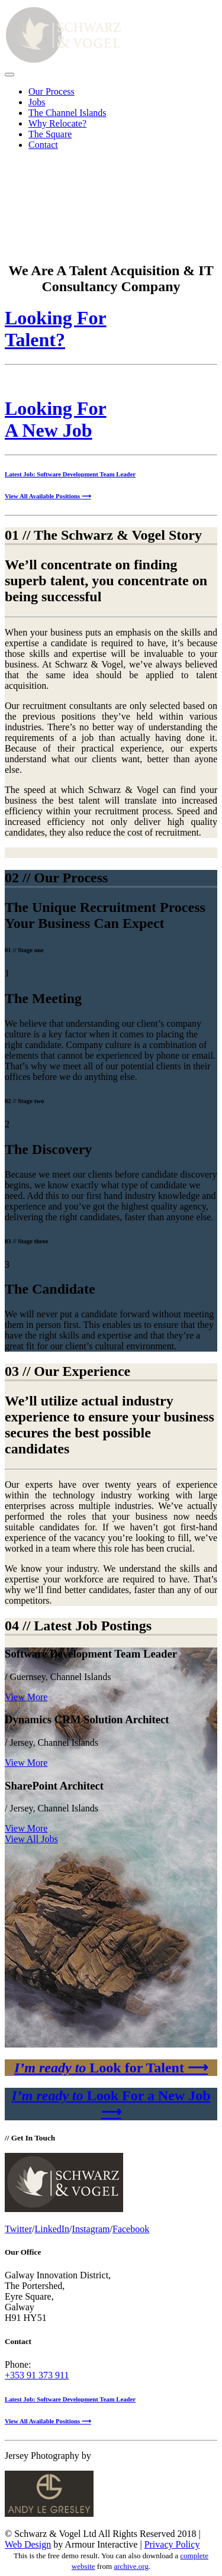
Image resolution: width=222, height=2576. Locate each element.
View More (26, 1697)
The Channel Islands (67, 113)
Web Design (28, 2544)
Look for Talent (111, 2067)
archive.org (131, 2566)
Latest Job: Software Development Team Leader (70, 474)
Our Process (51, 91)
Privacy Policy (172, 2544)
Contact (43, 145)
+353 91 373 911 (37, 2375)
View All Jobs (31, 1839)
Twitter (18, 2229)
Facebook (130, 2229)
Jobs (36, 102)
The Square (50, 134)
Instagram (91, 2229)
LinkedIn (51, 2229)
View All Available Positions (48, 495)
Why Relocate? (57, 123)
